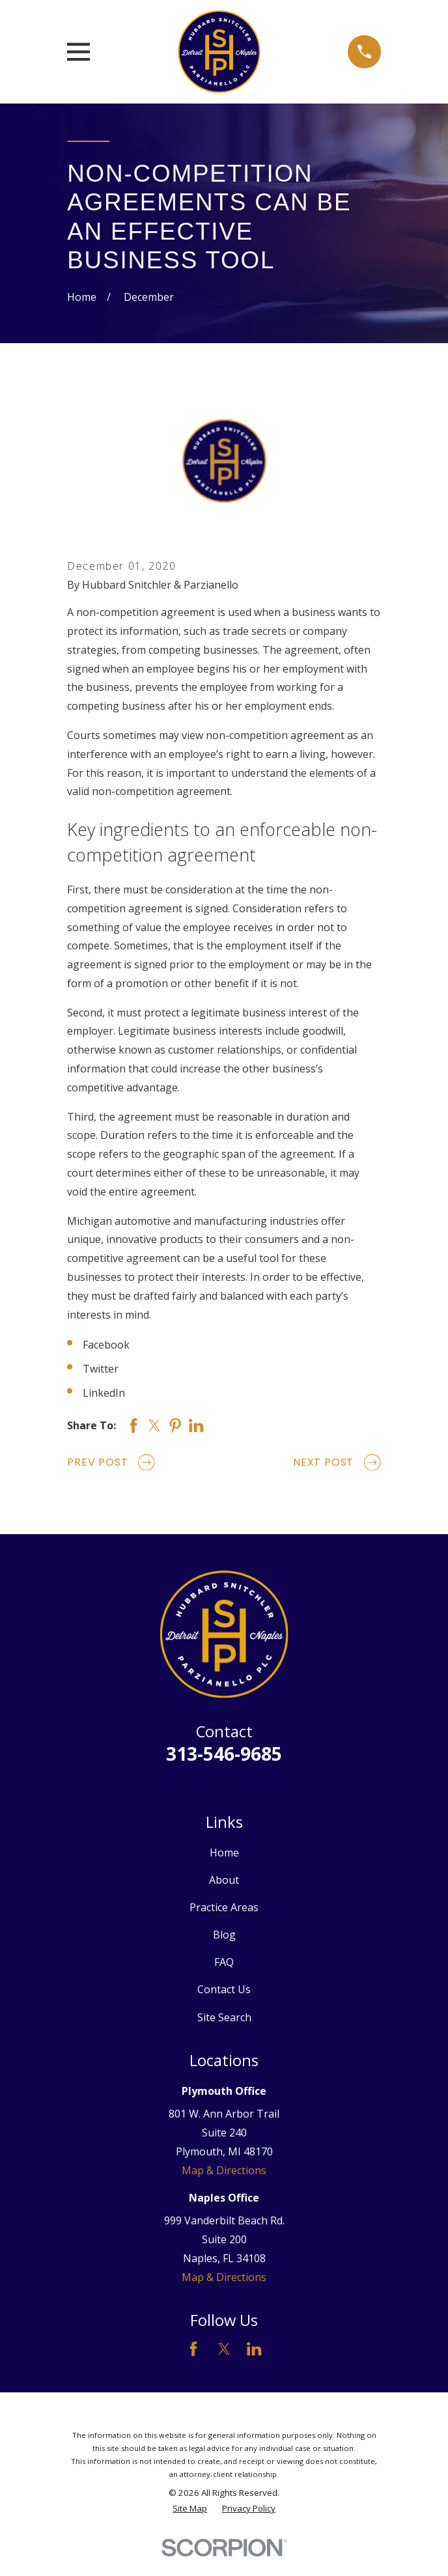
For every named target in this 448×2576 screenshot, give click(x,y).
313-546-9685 (224, 1753)
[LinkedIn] (254, 2349)
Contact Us (224, 1989)
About (224, 1880)
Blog (224, 1934)
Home (224, 1852)
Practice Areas (224, 1907)
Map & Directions (224, 2170)
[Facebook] (193, 2349)
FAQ (224, 1962)
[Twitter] (224, 2349)
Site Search (224, 2017)
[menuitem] (190, 2509)
